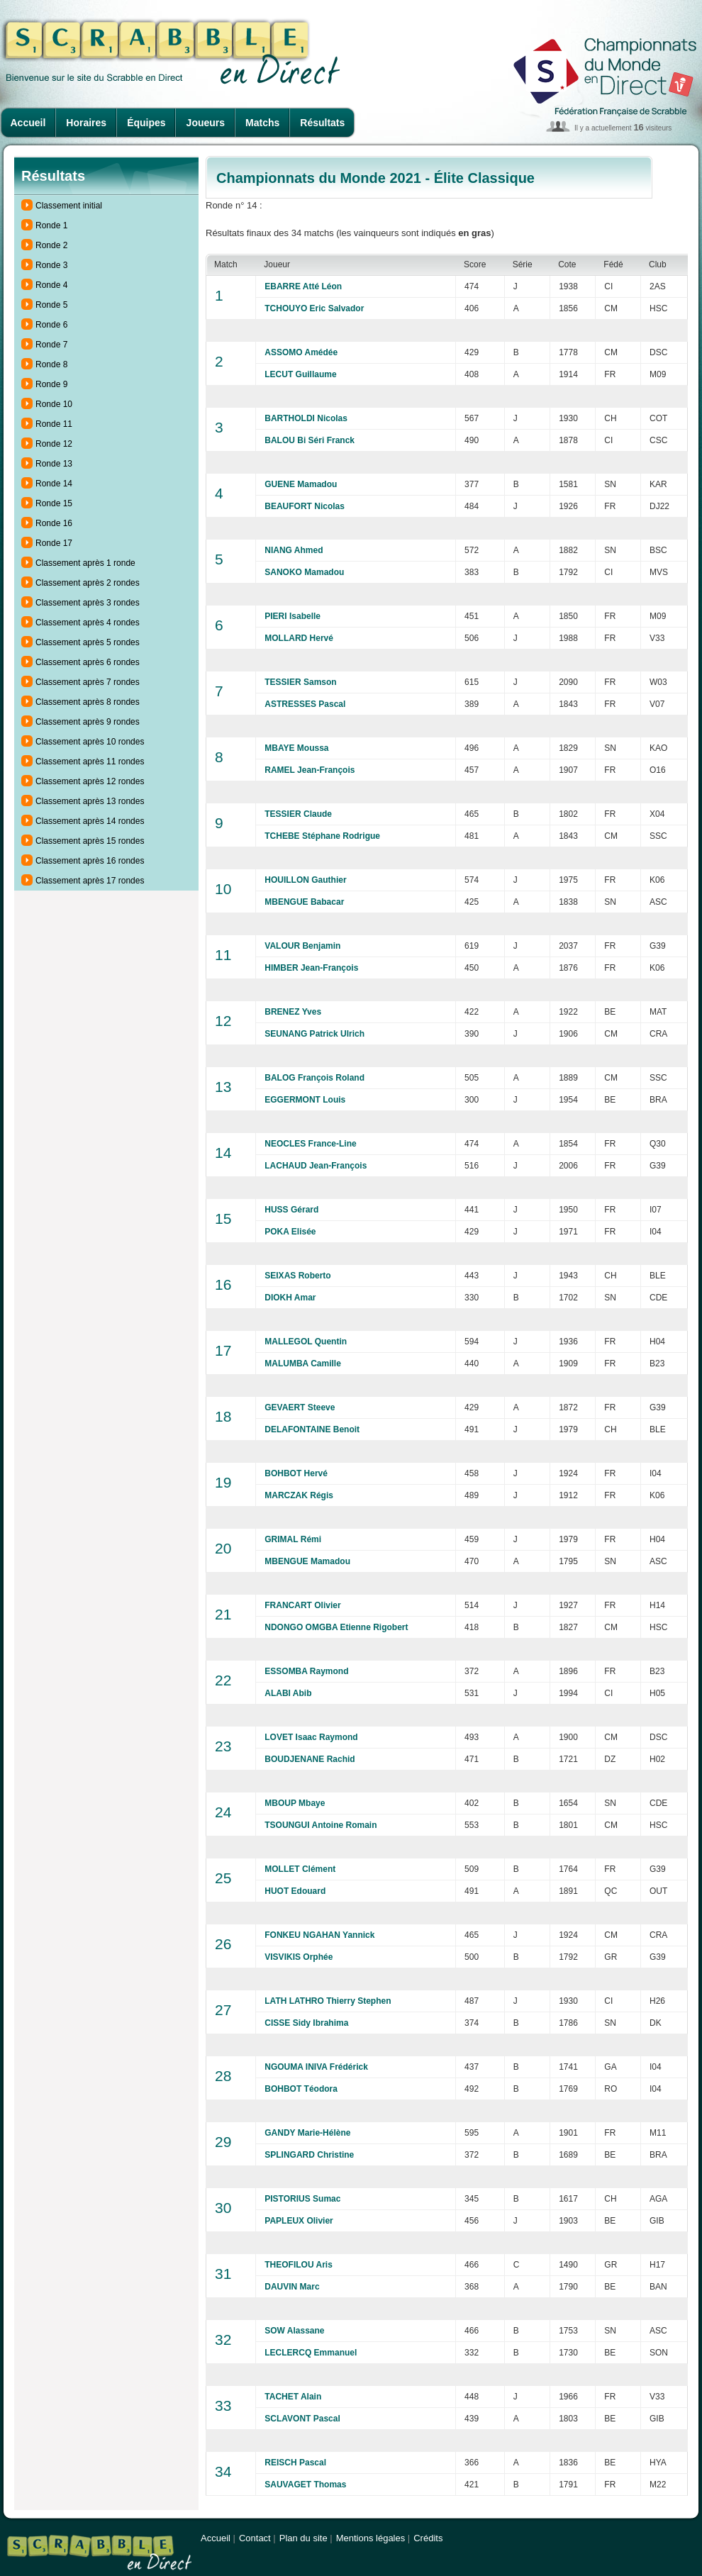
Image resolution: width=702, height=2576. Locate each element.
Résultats (322, 122)
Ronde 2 (51, 245)
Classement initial (68, 206)
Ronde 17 (53, 543)
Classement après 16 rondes (89, 861)
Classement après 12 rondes (89, 781)
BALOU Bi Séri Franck (309, 440)
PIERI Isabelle (292, 616)
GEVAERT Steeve (299, 1407)
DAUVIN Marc (291, 2287)
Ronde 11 (53, 424)
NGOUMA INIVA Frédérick (316, 2067)
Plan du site (303, 2538)
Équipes (146, 122)
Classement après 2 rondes (87, 583)
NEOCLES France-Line (310, 1144)
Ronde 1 (51, 225)
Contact (255, 2538)
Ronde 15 (53, 503)
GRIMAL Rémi (292, 1539)
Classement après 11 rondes (89, 761)
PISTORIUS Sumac (302, 2199)
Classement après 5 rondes (87, 642)
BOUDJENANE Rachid (309, 1759)
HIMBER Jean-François (311, 968)
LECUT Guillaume (300, 374)
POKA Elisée (290, 1232)
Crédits (427, 2538)
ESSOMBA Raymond (306, 1671)
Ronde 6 (51, 325)
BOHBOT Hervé (296, 1473)
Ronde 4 (51, 285)
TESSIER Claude (298, 814)
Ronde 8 (51, 364)
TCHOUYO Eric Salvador (314, 308)
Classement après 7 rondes (87, 682)
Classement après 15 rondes (89, 841)
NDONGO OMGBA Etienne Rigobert (336, 1627)
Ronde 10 (53, 404)
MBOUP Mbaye (294, 1803)
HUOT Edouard (294, 1891)
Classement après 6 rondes (87, 662)
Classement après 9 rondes (87, 722)
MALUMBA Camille (302, 1363)
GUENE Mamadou (300, 484)
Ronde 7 (51, 345)
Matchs (262, 122)
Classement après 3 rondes (87, 603)
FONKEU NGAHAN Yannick (319, 1935)
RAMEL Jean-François (309, 770)
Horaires (86, 122)
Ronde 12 (53, 444)
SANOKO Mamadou (304, 572)
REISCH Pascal (295, 2463)
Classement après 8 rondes (87, 702)
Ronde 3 (51, 265)
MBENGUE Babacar (304, 902)
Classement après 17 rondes (89, 881)
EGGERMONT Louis (304, 1100)
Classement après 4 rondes (87, 623)
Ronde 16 (53, 523)
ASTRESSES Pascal (304, 704)
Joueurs (205, 122)
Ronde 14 (53, 484)
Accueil (28, 122)
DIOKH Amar (290, 1298)
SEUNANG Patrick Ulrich (314, 1034)
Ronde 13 (53, 464)
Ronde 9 (51, 384)
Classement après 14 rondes (89, 821)
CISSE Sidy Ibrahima (306, 2023)
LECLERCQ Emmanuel (310, 2353)
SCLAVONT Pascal (302, 2419)
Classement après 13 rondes (89, 801)
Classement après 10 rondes (89, 742)
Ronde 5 (51, 305)
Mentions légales (371, 2538)
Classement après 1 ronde (85, 563)
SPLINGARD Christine (309, 2155)
